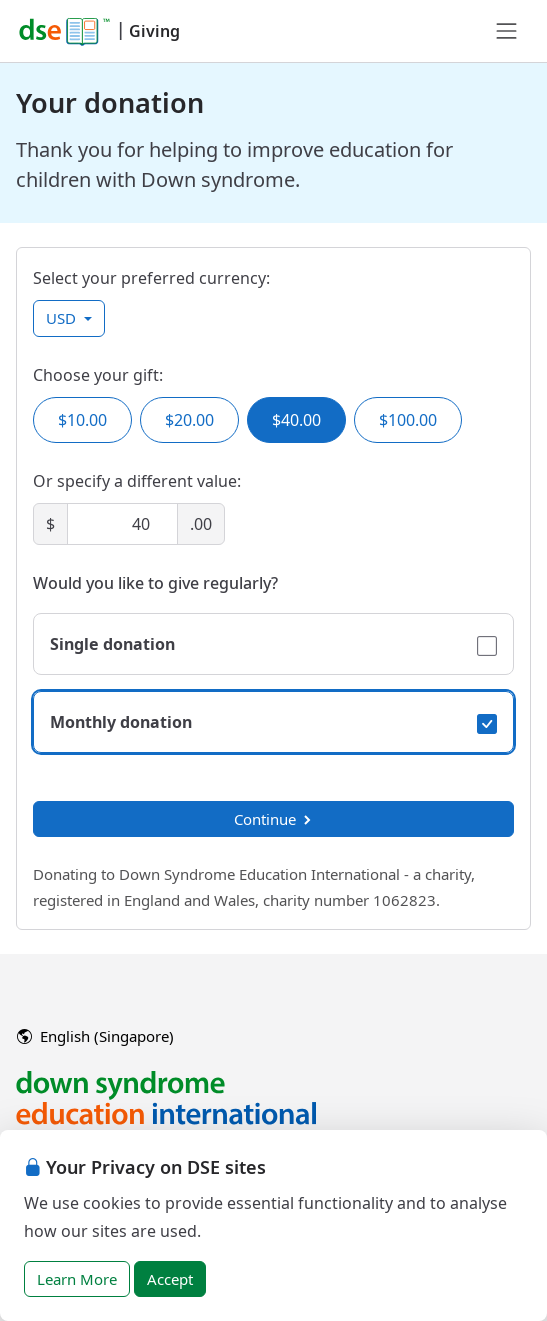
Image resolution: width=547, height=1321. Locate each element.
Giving (154, 31)
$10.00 (82, 420)
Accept (170, 1279)
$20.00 (189, 420)
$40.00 (296, 420)
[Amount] (122, 524)
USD (63, 318)
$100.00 (408, 420)
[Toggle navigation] (507, 31)
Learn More (77, 1279)
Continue (274, 819)
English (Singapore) (95, 1036)
